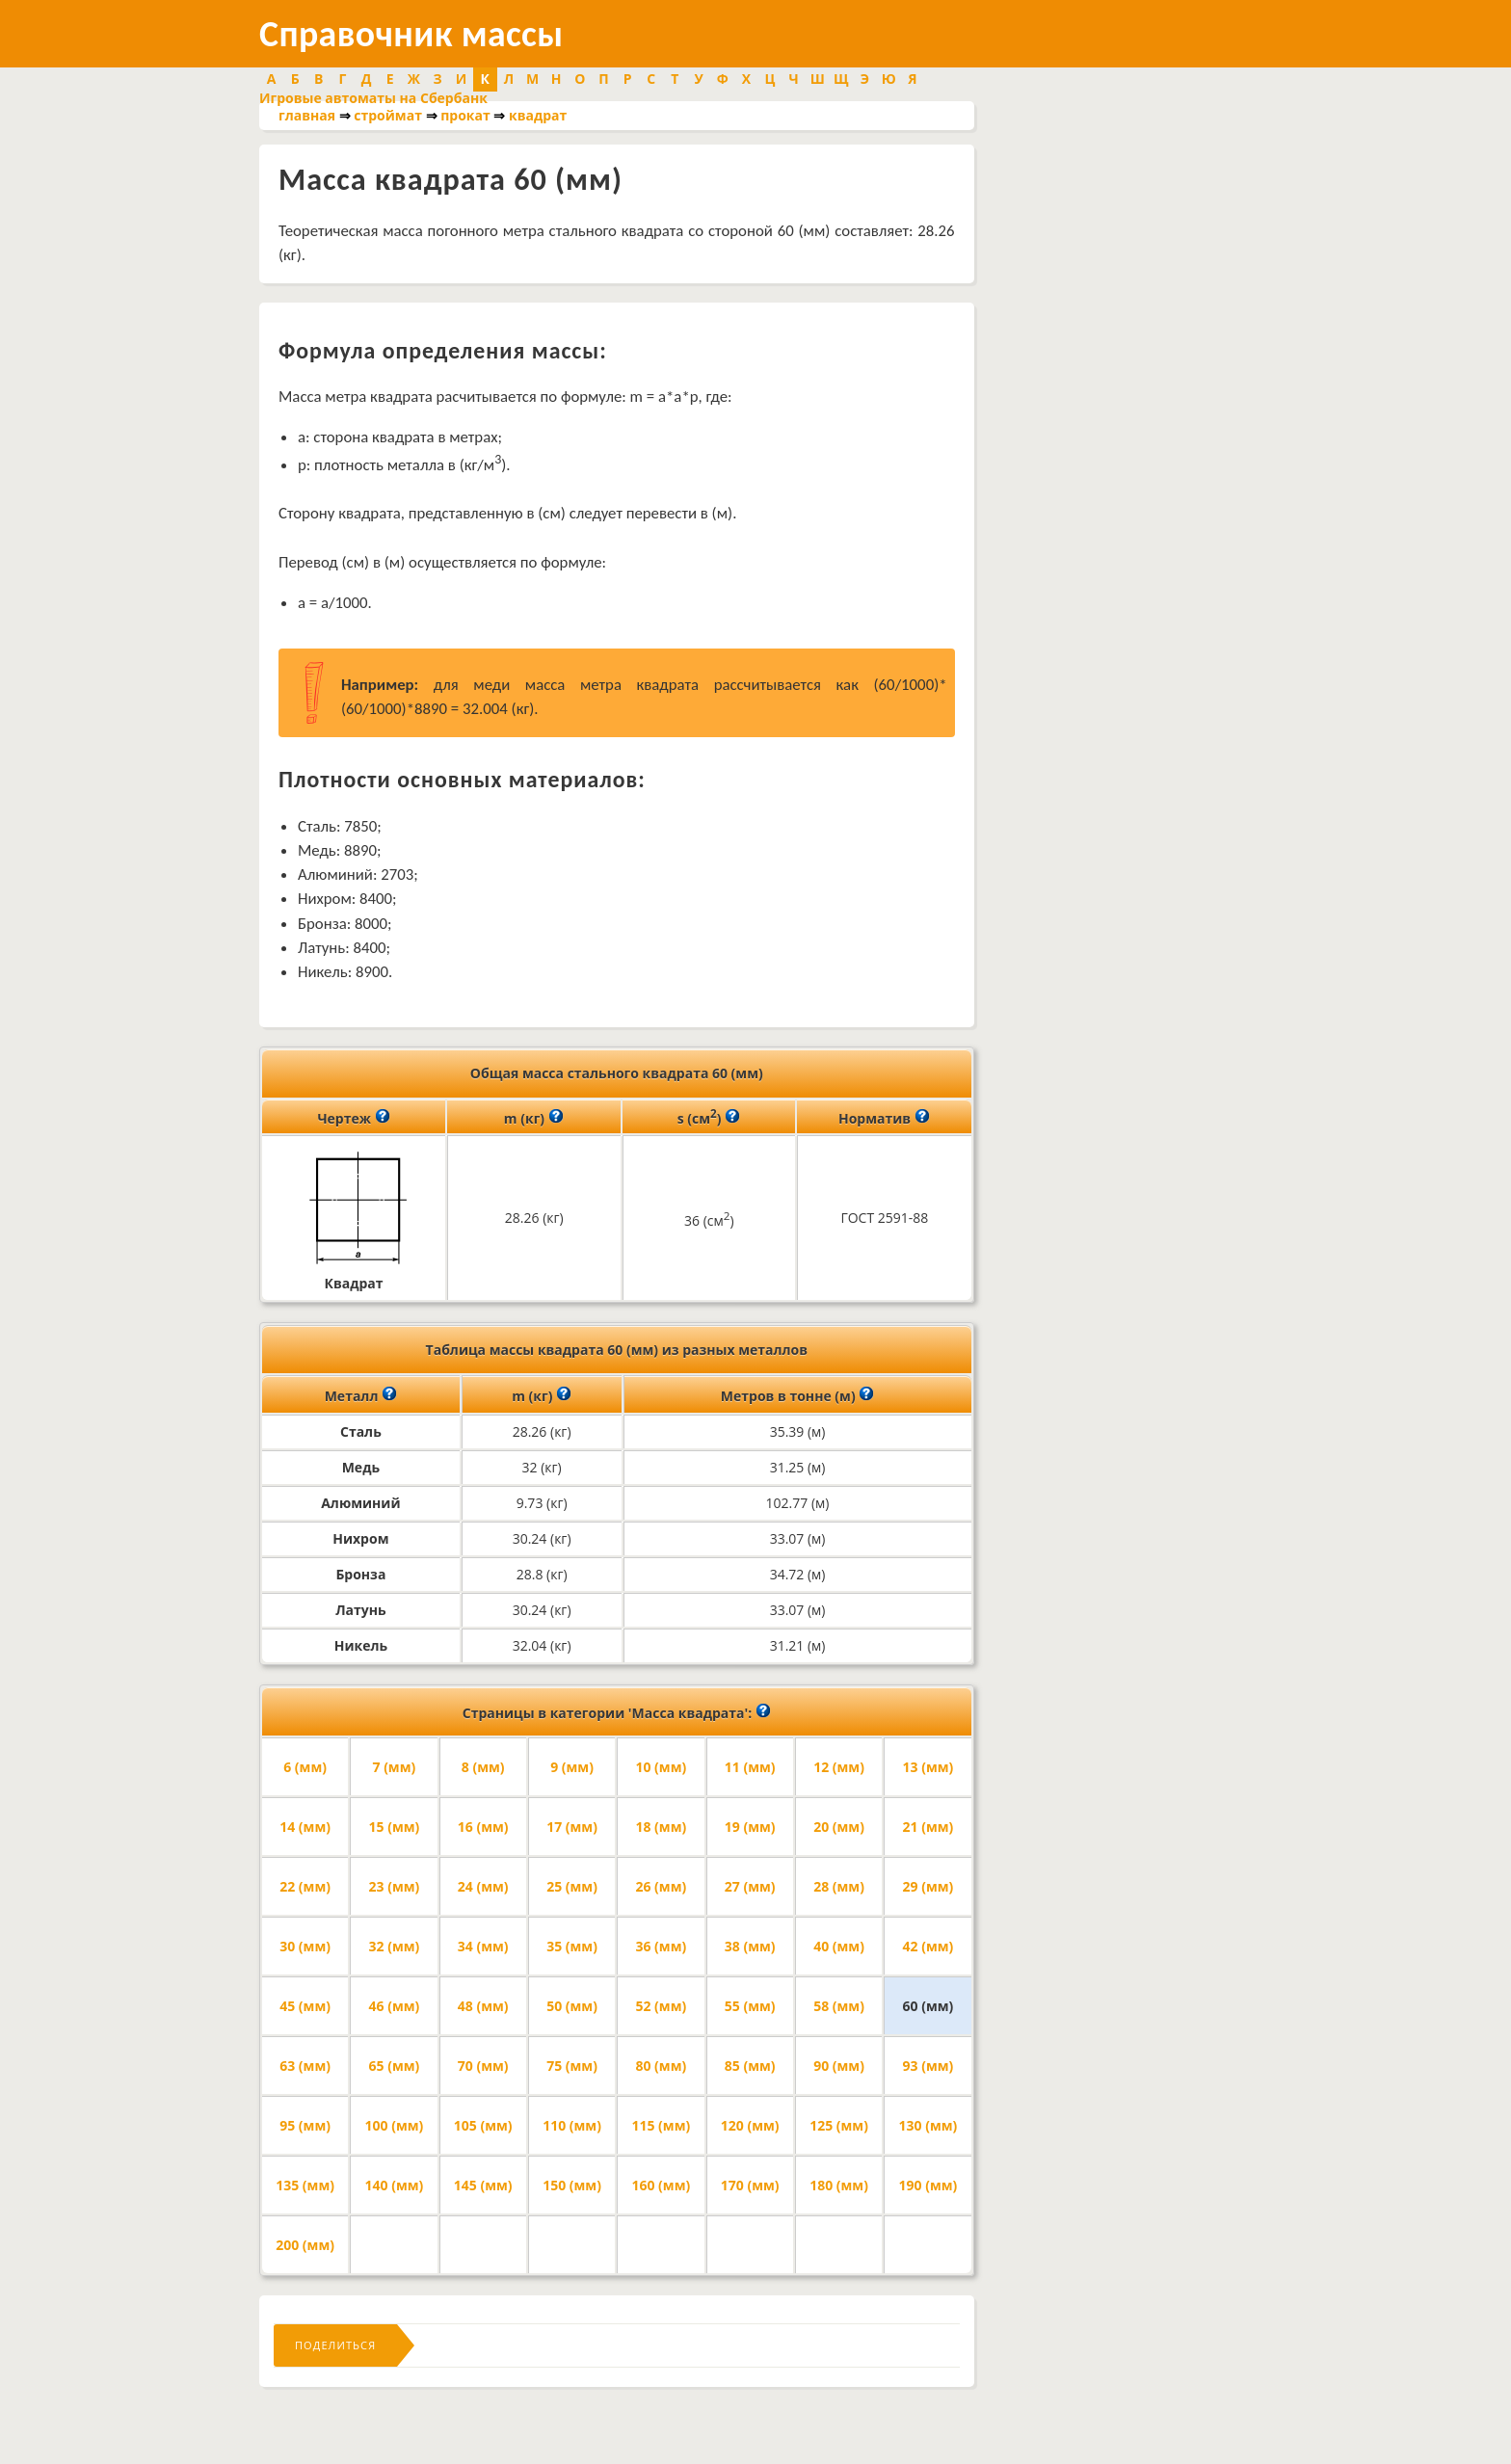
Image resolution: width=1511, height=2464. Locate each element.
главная (306, 115)
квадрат (538, 115)
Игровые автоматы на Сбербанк (373, 98)
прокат (465, 115)
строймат (388, 115)
